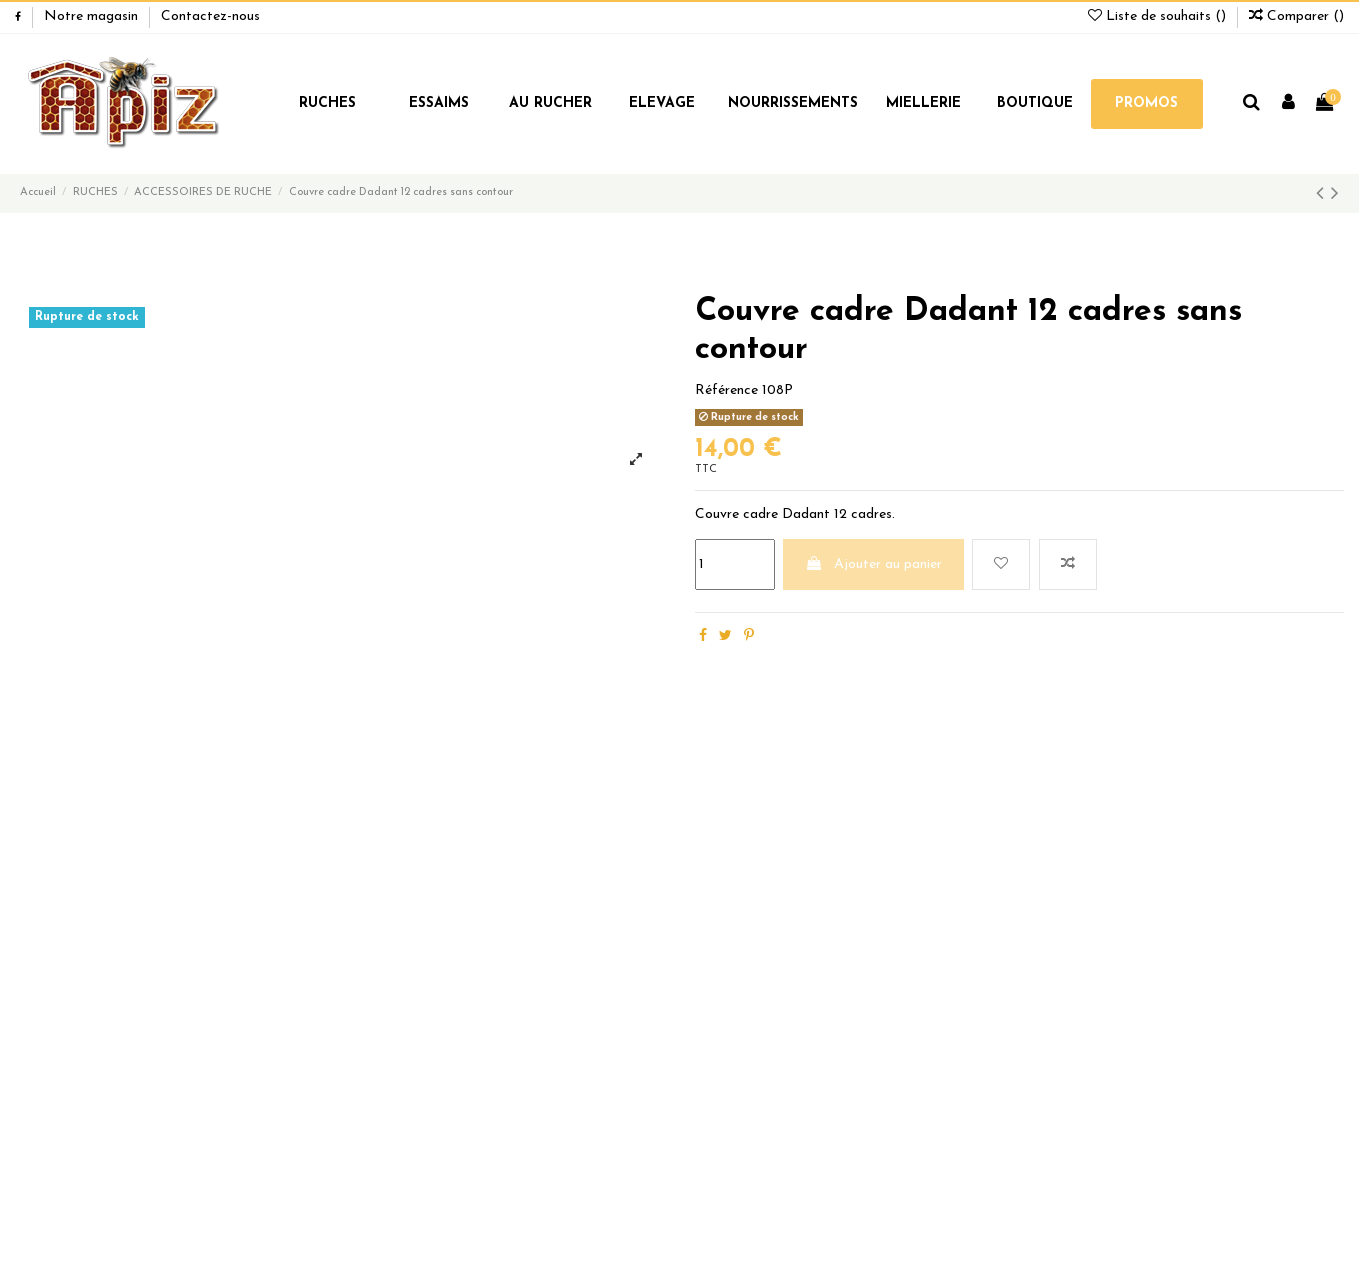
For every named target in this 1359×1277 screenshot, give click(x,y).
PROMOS (1146, 103)
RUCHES (327, 103)
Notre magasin (93, 16)
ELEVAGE (662, 103)
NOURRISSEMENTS (793, 103)
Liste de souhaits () (1159, 16)
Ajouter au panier (873, 564)
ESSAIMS (439, 103)
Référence (726, 390)
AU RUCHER (550, 103)
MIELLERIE (923, 103)
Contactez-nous (210, 16)
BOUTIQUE (1035, 103)
